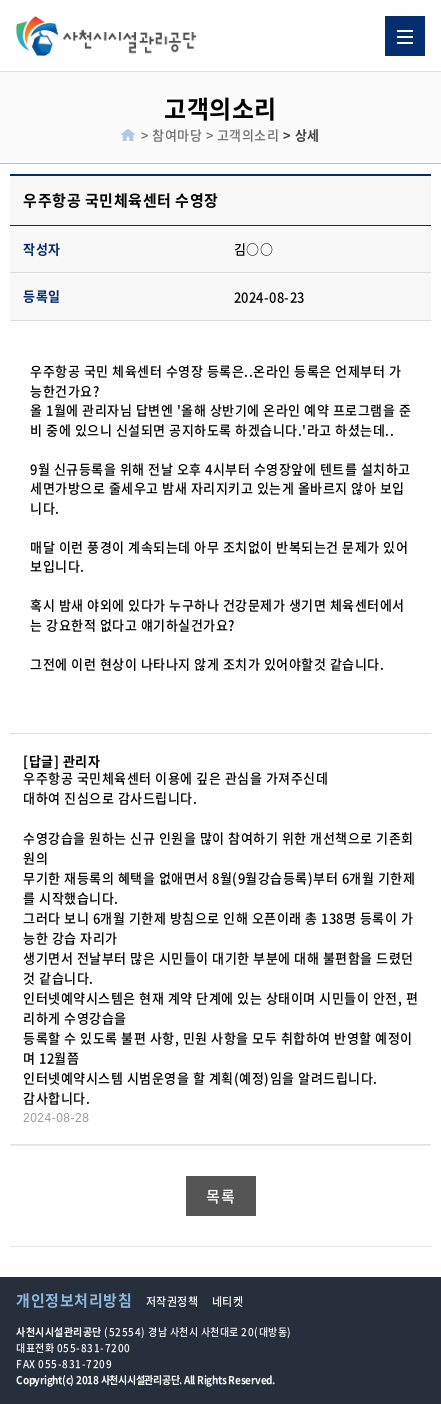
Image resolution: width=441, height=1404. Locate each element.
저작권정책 (172, 1301)
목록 (220, 1196)
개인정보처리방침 (74, 1300)
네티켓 (228, 1301)
